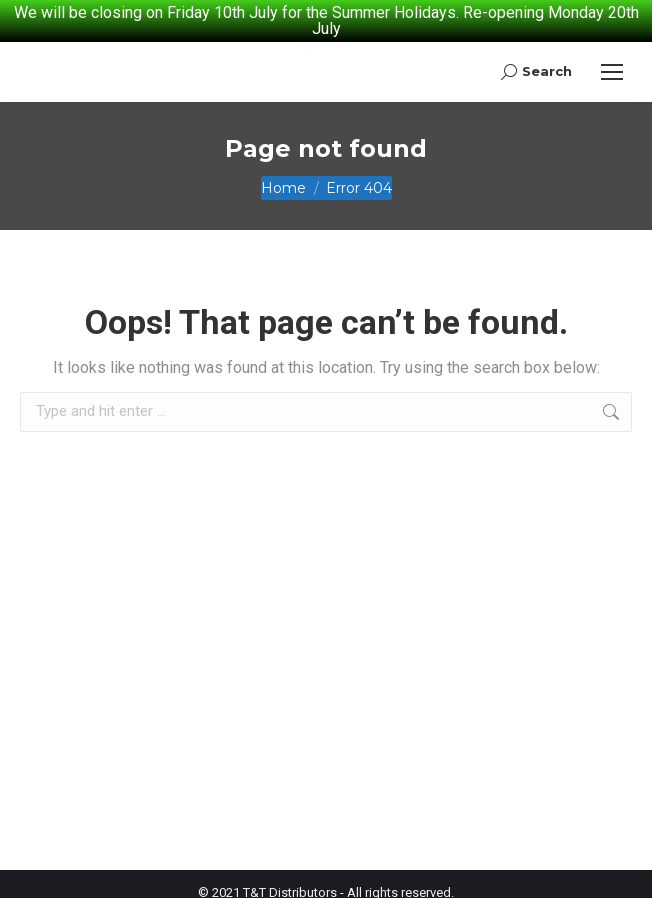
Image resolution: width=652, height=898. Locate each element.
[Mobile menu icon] (612, 61)
